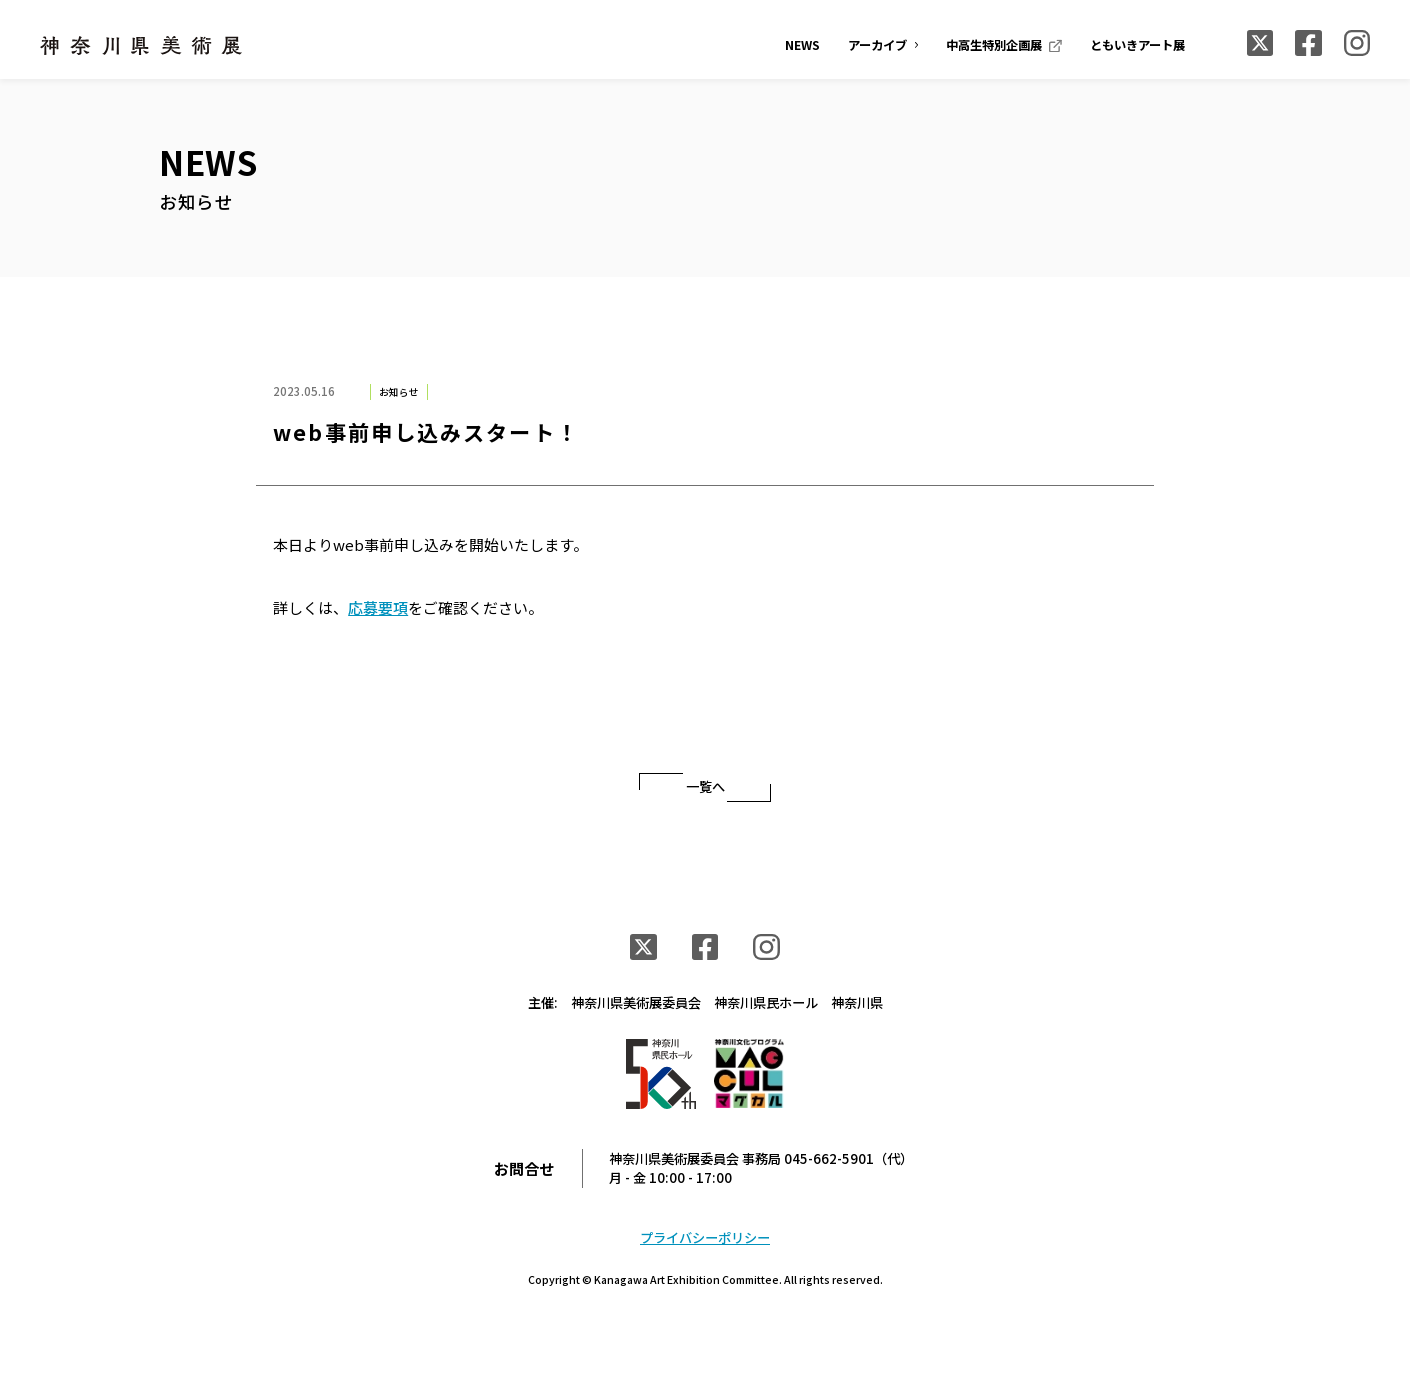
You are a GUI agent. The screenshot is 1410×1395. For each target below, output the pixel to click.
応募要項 (378, 607)
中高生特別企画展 (994, 45)
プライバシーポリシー (705, 1237)
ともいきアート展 (1137, 45)
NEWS (802, 45)
